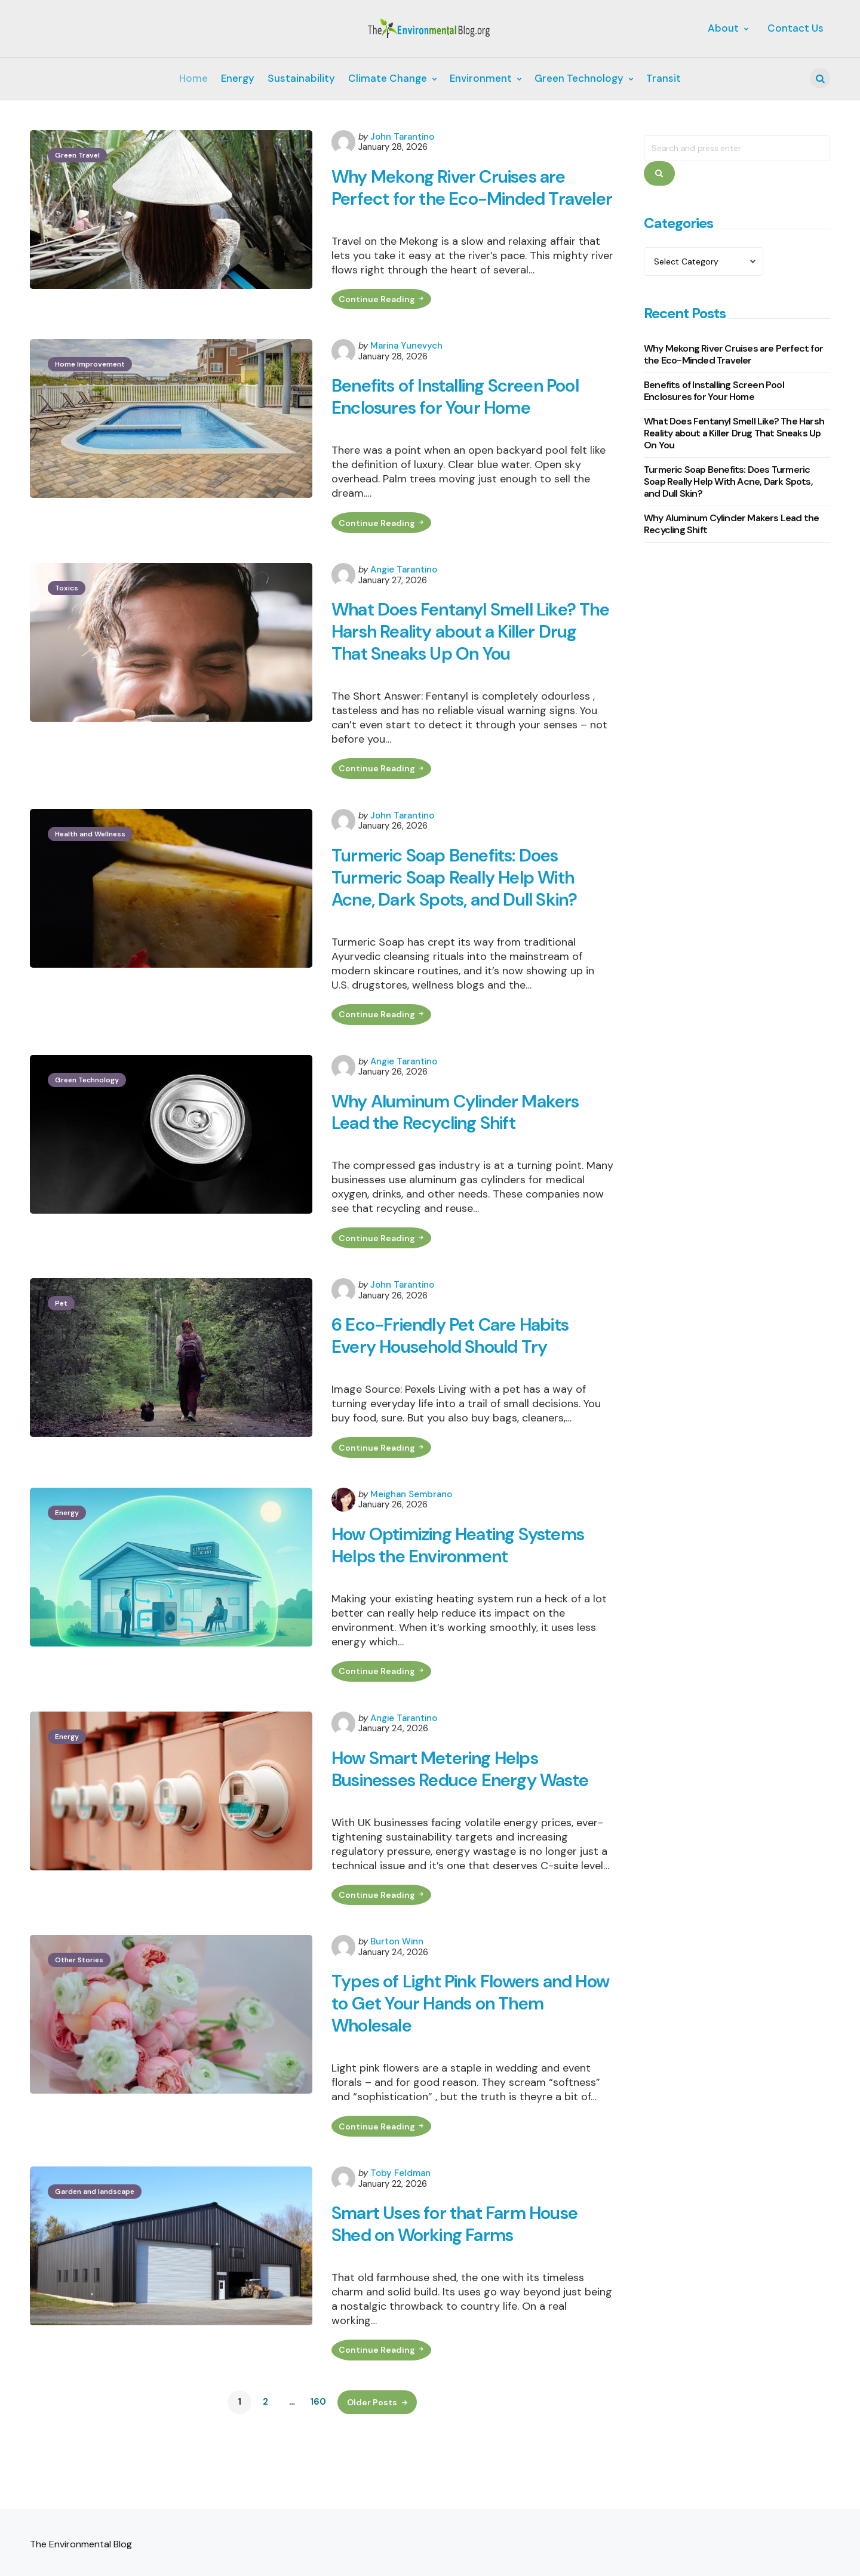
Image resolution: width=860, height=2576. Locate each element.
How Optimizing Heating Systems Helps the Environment (461, 1591)
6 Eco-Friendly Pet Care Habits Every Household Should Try (452, 1378)
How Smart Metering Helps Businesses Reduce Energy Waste (463, 1819)
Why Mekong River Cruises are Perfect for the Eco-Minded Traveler (450, 199)
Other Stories (79, 2013)
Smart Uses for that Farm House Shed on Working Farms (456, 2282)
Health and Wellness (90, 868)
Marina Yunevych (406, 372)
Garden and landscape (94, 2249)
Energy (67, 1559)
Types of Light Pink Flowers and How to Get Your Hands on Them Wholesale (458, 2058)
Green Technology (87, 1118)
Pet (61, 1345)
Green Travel (77, 155)
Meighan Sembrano (411, 1540)
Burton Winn (396, 1995)
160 (318, 2463)
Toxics (66, 618)
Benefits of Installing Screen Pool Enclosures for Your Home (458, 423)
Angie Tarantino (403, 599)
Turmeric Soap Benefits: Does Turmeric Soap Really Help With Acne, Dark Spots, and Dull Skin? (455, 912)
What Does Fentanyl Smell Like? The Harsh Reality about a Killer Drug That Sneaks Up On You (472, 662)
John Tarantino (402, 137)
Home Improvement (90, 390)
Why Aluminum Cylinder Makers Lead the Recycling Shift (458, 1151)
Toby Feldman (400, 2231)
